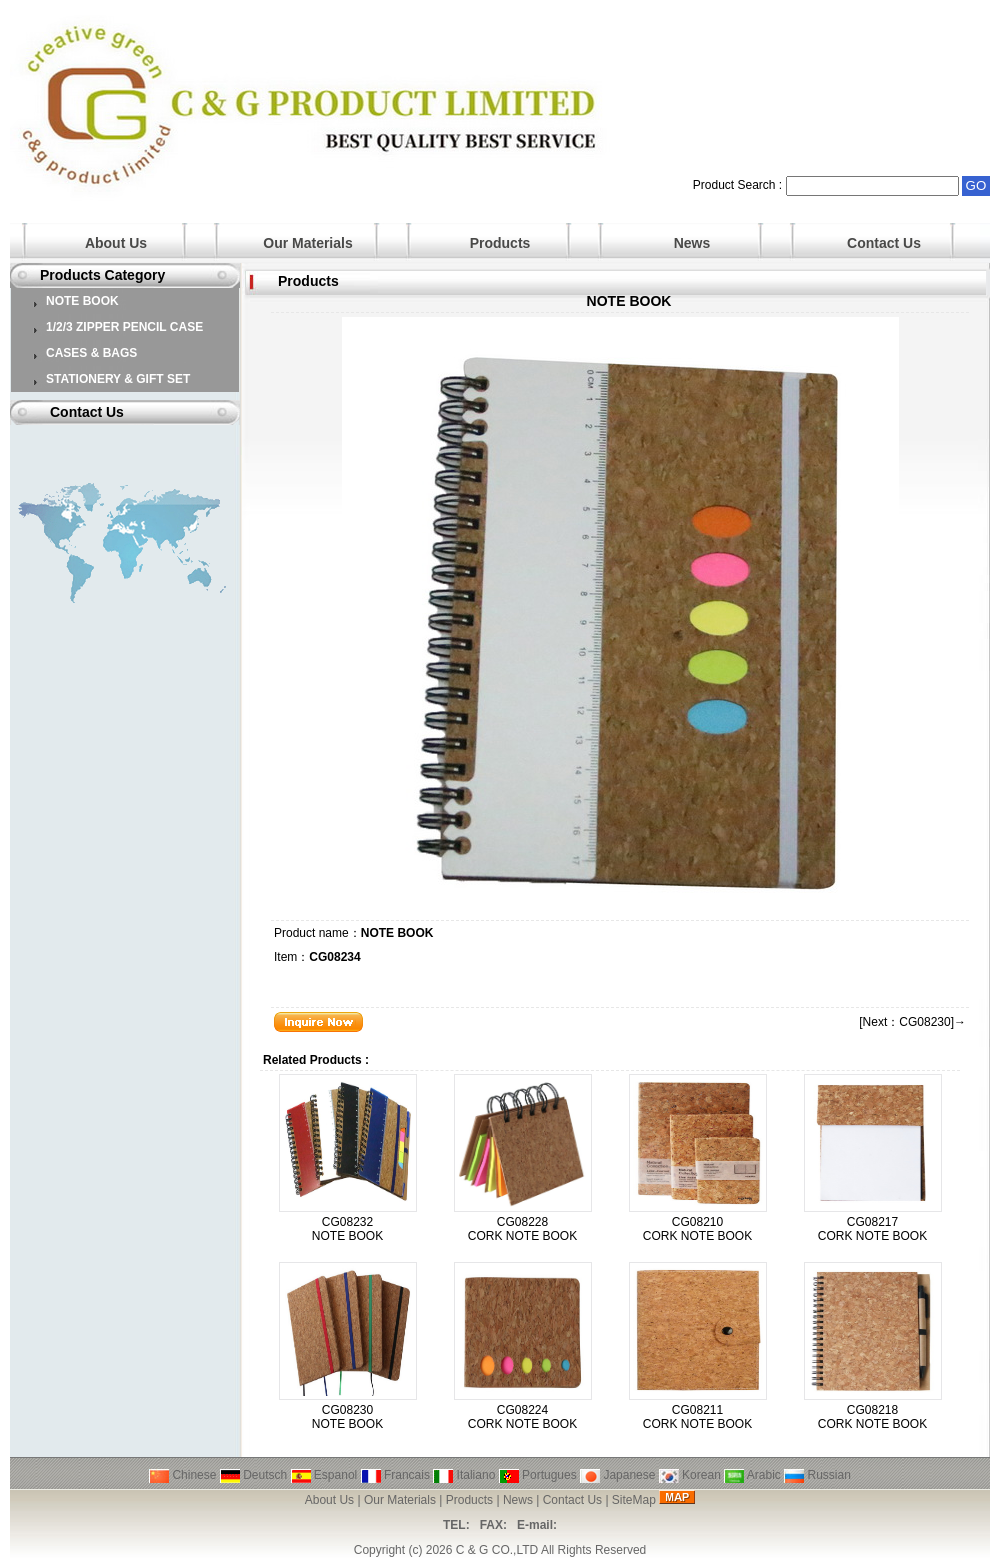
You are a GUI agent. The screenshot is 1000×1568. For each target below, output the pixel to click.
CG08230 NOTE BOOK (347, 1417)
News (692, 243)
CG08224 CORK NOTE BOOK (522, 1417)
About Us (116, 243)
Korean (690, 1475)
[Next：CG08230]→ (912, 1022)
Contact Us (884, 243)
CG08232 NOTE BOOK (347, 1229)
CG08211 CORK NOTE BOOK (697, 1417)
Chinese (182, 1475)
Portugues (538, 1475)
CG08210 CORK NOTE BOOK (697, 1229)
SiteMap (634, 1500)
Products (500, 243)
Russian (817, 1475)
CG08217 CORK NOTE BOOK (872, 1229)
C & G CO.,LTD (497, 1550)
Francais (395, 1475)
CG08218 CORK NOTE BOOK (872, 1417)
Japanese (617, 1475)
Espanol (324, 1475)
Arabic (752, 1475)
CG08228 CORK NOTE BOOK (522, 1229)
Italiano (464, 1475)
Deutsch (253, 1475)
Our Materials (307, 243)
